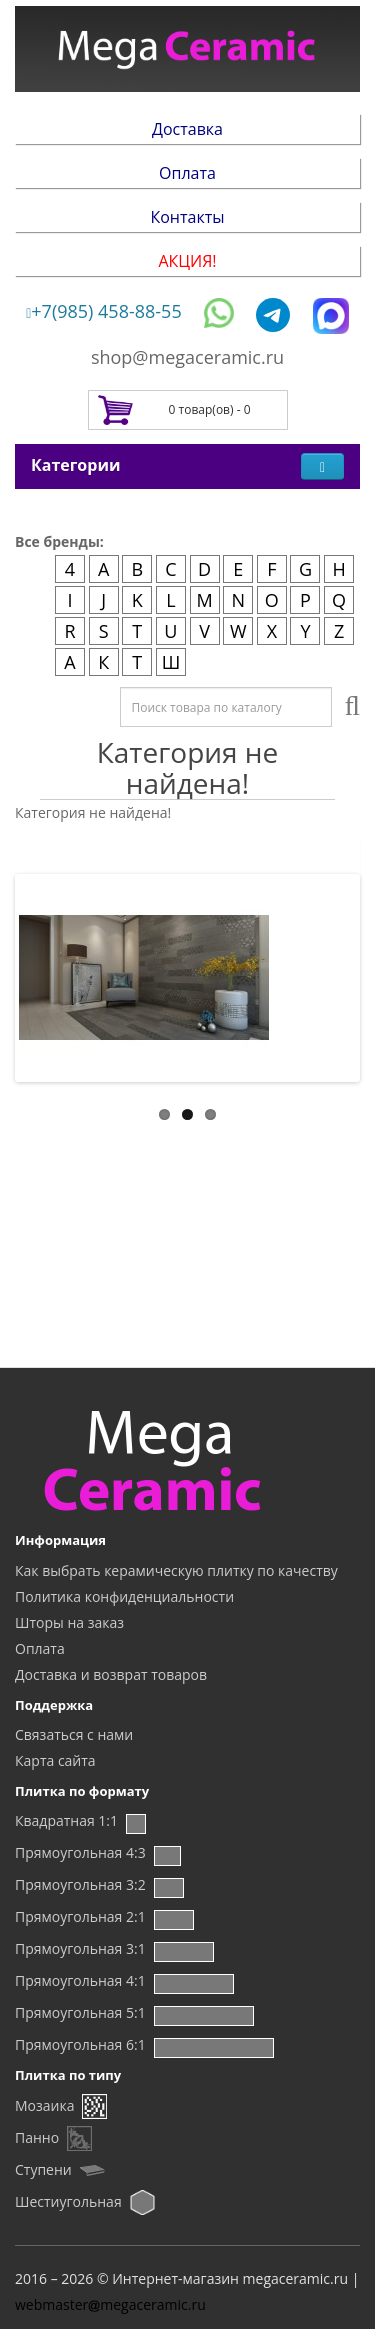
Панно (37, 2137)
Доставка (187, 129)
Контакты (187, 217)
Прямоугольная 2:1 (80, 1916)
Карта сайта (55, 1760)
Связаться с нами (74, 1734)
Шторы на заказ (69, 1622)
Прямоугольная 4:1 (80, 1980)
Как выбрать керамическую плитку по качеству (176, 1570)
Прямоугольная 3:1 (80, 1948)
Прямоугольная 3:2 (80, 1884)
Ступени (43, 2169)
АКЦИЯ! (187, 261)
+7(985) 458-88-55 (104, 311)
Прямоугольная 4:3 (80, 1852)
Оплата (187, 173)
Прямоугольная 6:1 (80, 2044)
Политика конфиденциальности (124, 1596)
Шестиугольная (68, 2201)
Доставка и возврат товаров (111, 1674)
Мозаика (44, 2105)
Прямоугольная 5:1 (80, 2012)
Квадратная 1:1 (66, 1820)
